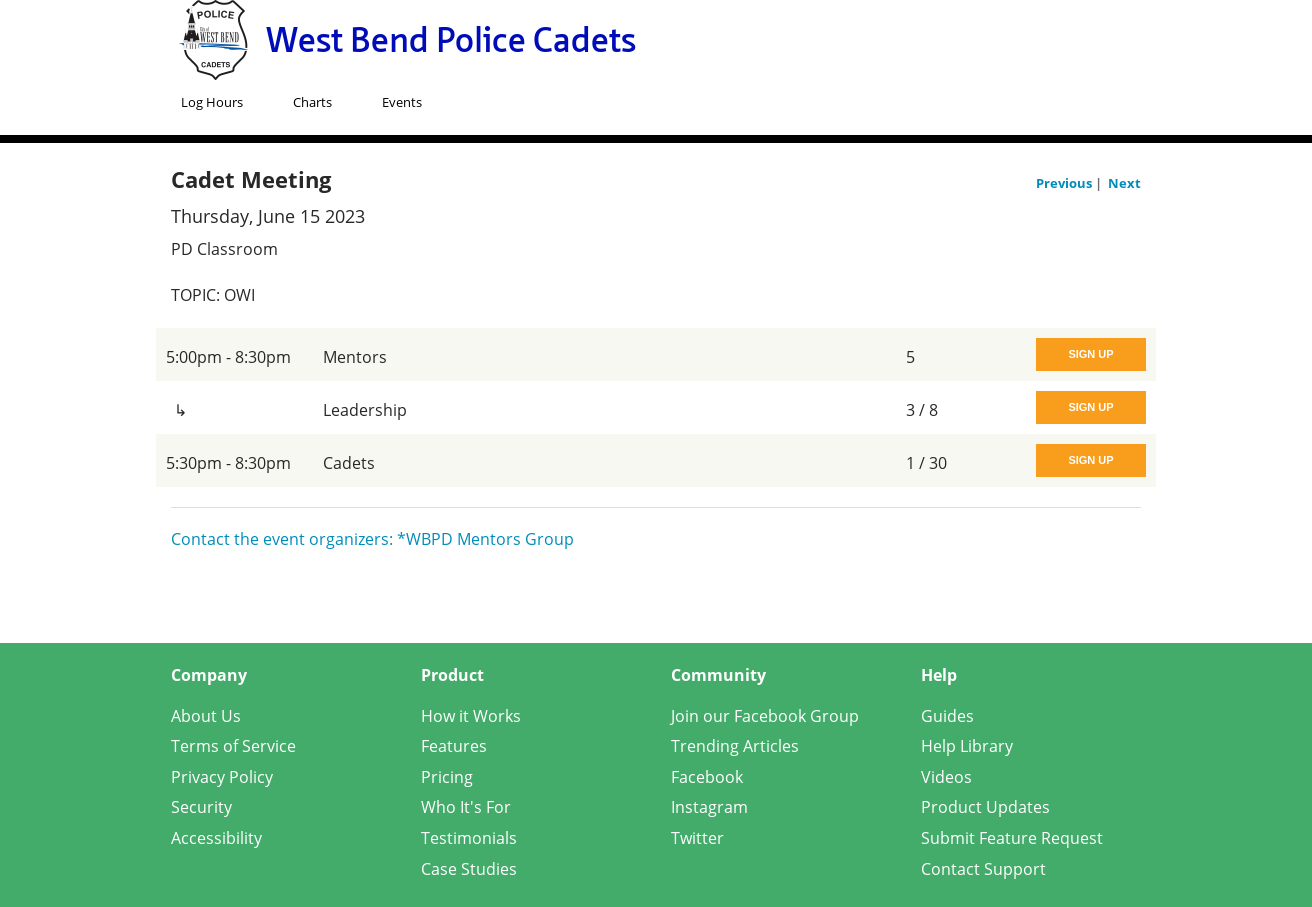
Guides (947, 716)
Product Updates (985, 807)
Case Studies (469, 869)
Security (201, 807)
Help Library (967, 746)
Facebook (707, 777)
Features (454, 746)
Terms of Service (233, 746)
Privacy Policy (222, 777)
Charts (312, 102)
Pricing (447, 777)
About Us (206, 716)
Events (402, 102)
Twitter (697, 838)
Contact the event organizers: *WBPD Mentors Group (372, 539)
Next (1124, 183)
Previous (1065, 183)
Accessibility (216, 838)
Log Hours (212, 102)
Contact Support (983, 869)
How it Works (471, 716)
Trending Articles (735, 746)
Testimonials (469, 838)
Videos (946, 777)
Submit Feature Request (1012, 838)
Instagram (709, 807)
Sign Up (1090, 354)
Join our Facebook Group (765, 716)
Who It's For (466, 807)
